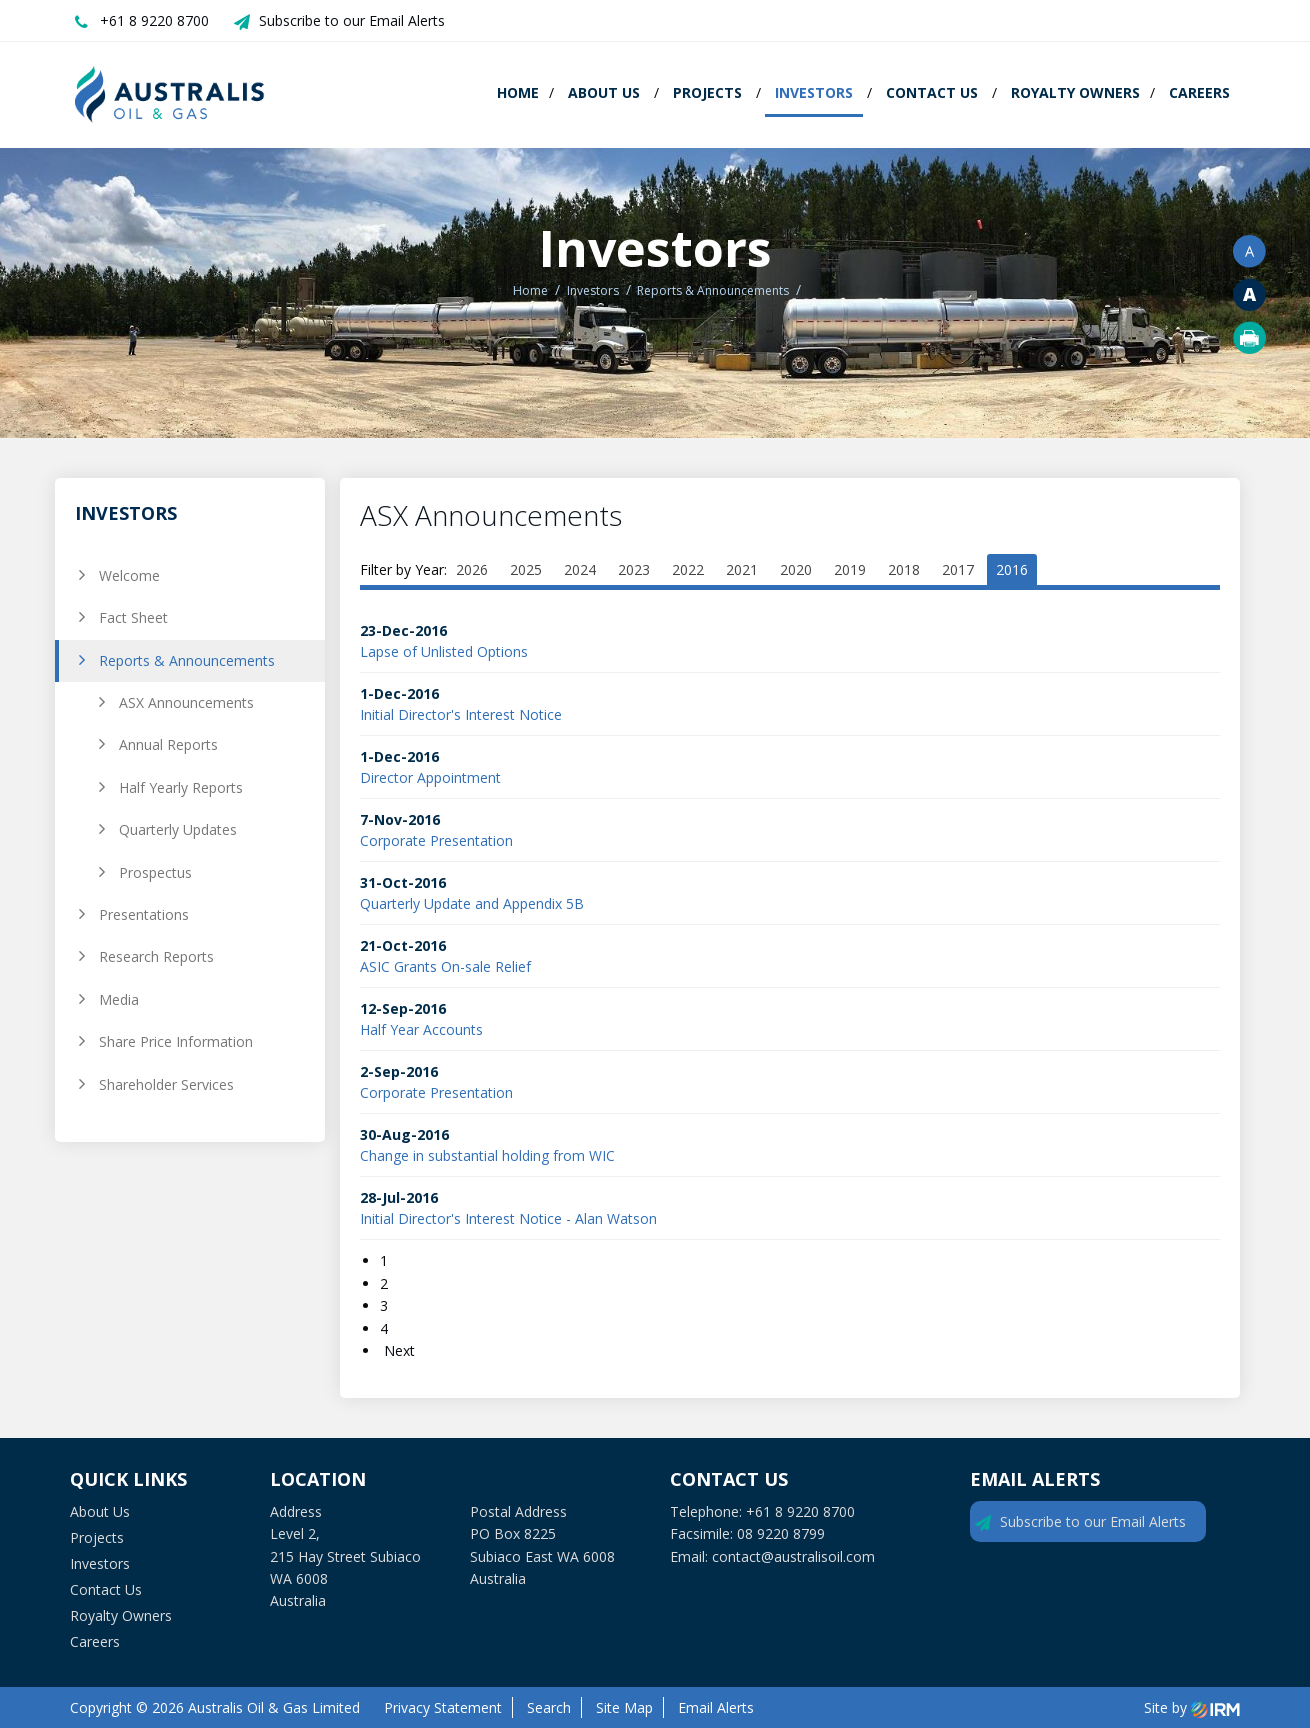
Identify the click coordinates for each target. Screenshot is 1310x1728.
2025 (526, 569)
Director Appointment (430, 777)
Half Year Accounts (421, 1029)
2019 (850, 569)
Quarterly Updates (178, 829)
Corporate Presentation (436, 840)
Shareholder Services (166, 1084)
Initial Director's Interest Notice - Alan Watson (508, 1218)
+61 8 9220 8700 (154, 20)
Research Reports (156, 956)
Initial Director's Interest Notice (461, 714)
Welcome (129, 575)
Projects (707, 92)
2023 (634, 569)
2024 (580, 569)
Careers (1199, 92)
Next (397, 1350)
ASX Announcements (186, 702)
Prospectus (155, 872)
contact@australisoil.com (793, 1556)
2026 (472, 569)
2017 (958, 569)
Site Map (624, 1707)
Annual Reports (168, 744)
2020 (796, 569)
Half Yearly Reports (181, 787)
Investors (814, 92)
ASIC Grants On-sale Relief (445, 966)
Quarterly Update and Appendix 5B (472, 903)
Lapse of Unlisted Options (444, 651)
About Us (604, 92)
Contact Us (932, 92)
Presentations (144, 914)
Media (119, 999)
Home (518, 92)
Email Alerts (716, 1707)
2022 (688, 569)
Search (549, 1707)
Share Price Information (176, 1041)
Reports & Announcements (187, 660)
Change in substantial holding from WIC (487, 1155)
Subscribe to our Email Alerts (352, 20)
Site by (1192, 1707)
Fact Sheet (133, 617)
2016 (1012, 569)
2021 (742, 569)
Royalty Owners (1075, 92)
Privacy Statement (443, 1707)
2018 (904, 569)
